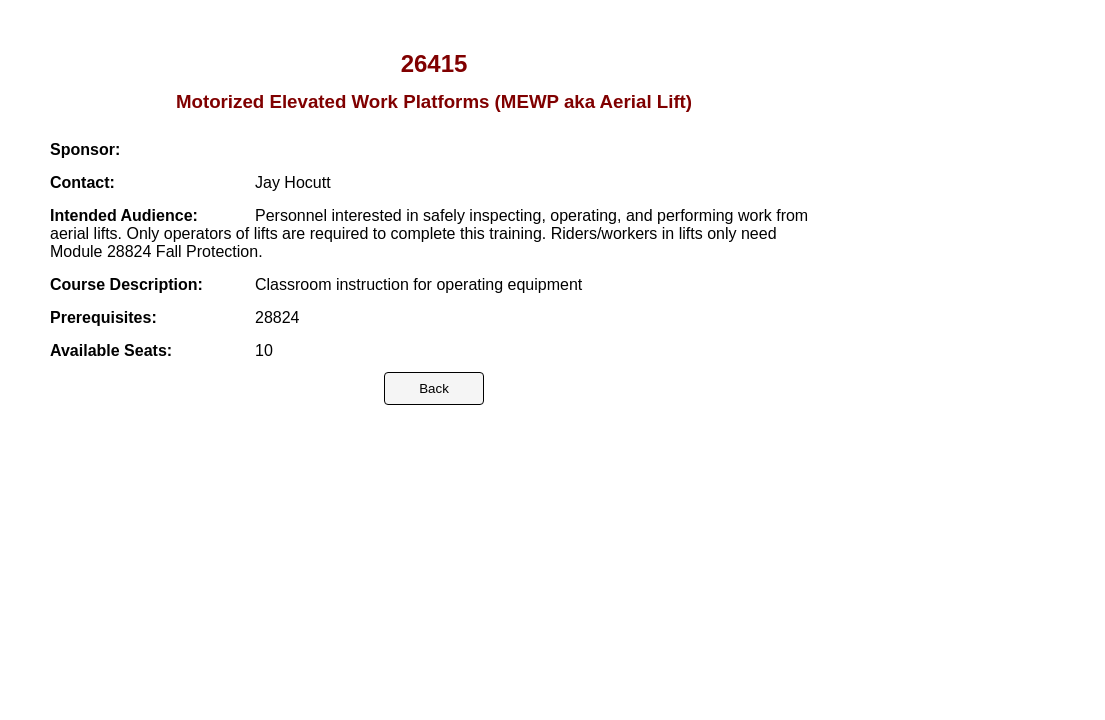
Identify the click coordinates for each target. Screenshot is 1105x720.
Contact (80, 182)
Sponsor (82, 149)
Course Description (124, 284)
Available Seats (108, 350)
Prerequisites (100, 317)
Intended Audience (121, 215)
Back (434, 388)
